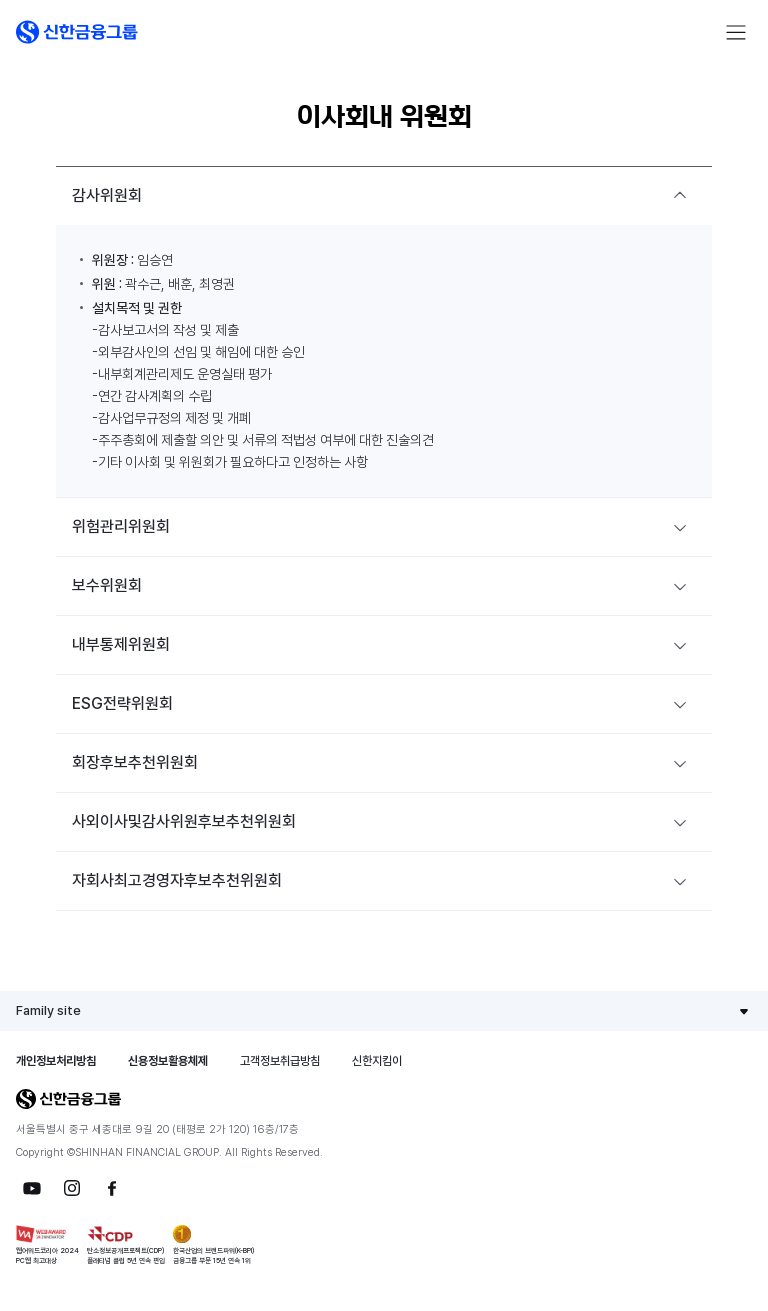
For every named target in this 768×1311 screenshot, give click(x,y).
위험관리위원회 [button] (121, 526)
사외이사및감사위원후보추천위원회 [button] (184, 821)
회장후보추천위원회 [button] (135, 762)
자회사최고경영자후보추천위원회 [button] (177, 880)
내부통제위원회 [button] (121, 644)
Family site (48, 1010)
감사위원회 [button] (107, 195)
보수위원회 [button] (107, 585)
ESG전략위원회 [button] (122, 703)
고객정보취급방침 (280, 1061)
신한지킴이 (377, 1061)
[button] (77, 32)
